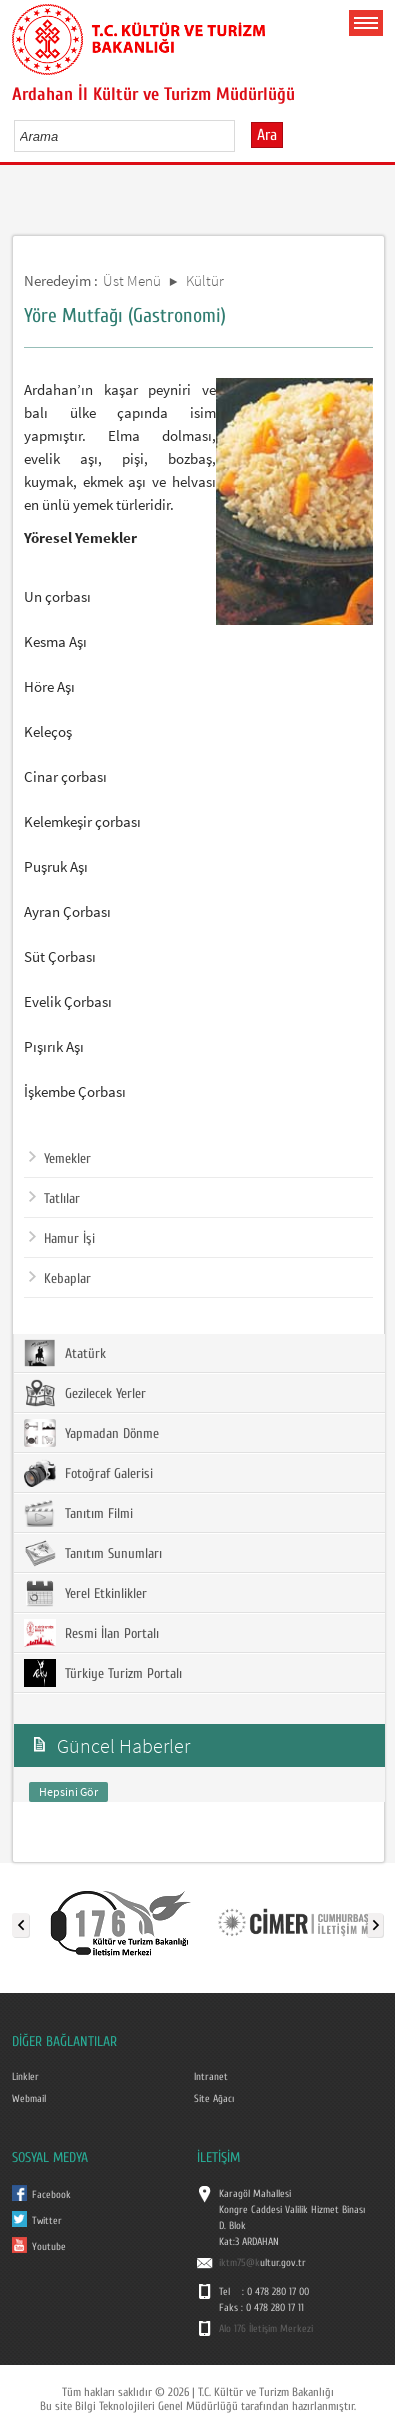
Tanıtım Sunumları (93, 1553)
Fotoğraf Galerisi (88, 1473)
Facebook (51, 2195)
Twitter (47, 2221)
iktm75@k (239, 2263)
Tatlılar (54, 1199)
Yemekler (60, 1159)
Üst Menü (132, 280)
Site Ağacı (214, 2099)
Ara (267, 135)
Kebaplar (60, 1279)
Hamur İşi (62, 1239)
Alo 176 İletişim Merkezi (266, 2329)
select (240, 136)
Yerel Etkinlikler (85, 1593)
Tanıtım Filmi (78, 1513)
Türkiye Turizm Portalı (103, 1673)
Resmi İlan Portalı (91, 1633)
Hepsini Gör (68, 1791)
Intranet (211, 2077)
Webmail (29, 2099)
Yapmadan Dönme (91, 1433)
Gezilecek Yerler (85, 1393)
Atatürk (65, 1353)
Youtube (49, 2247)
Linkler (25, 2077)
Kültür (205, 280)
